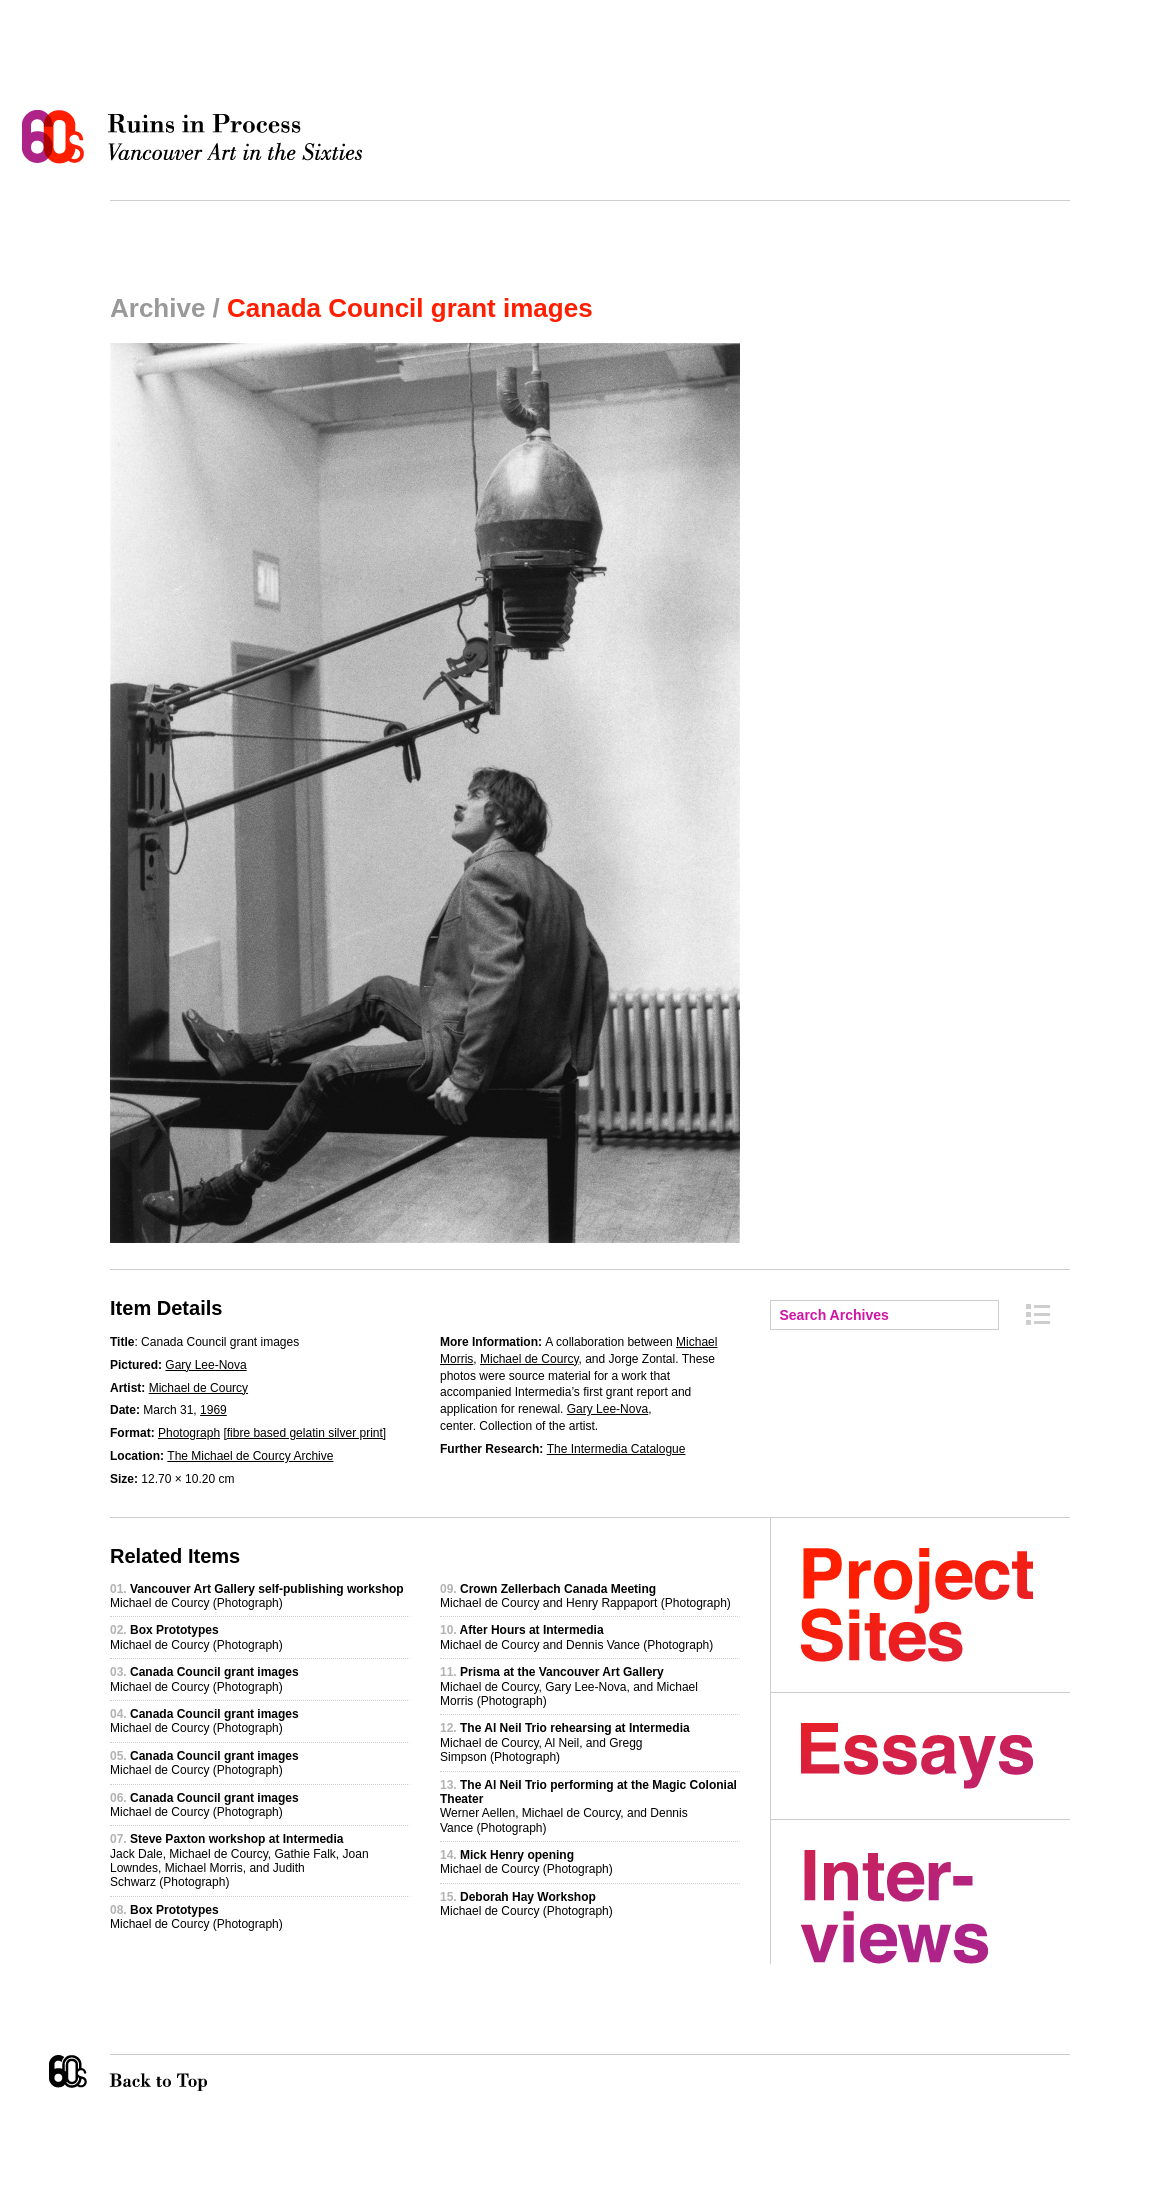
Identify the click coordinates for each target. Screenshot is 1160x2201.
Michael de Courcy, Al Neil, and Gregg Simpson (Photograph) (565, 1742)
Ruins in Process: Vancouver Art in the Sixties (197, 137)
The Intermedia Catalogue (616, 1449)
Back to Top (199, 2073)
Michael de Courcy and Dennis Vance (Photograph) (576, 1637)
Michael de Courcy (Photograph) (257, 1596)
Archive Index (1038, 1314)
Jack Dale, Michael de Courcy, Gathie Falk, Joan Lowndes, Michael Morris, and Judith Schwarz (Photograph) (239, 1860)
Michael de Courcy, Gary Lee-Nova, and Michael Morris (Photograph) (569, 1686)
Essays (935, 1756)
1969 (213, 1410)
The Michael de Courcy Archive (250, 1456)
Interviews (935, 1907)
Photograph (189, 1433)
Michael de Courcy (198, 1388)
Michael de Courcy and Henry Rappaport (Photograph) (585, 1596)
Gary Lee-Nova (205, 1365)
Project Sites (935, 1605)
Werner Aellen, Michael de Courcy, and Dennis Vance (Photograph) (588, 1806)
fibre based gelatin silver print (305, 1433)
